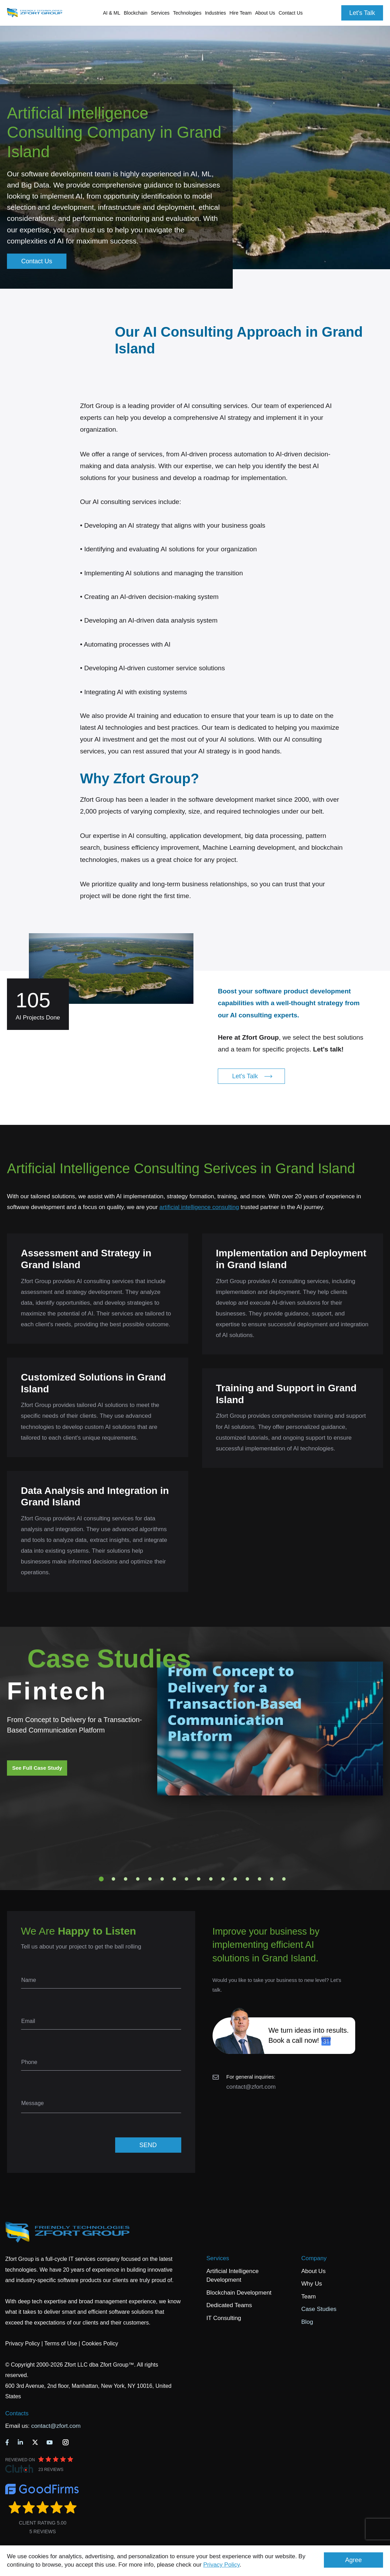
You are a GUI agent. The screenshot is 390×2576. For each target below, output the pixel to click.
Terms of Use (60, 2343)
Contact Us (291, 13)
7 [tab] (174, 1879)
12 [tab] (235, 1879)
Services (217, 2258)
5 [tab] (150, 1879)
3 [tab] (125, 1879)
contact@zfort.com (251, 2086)
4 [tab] (138, 1879)
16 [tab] (284, 1879)
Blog (307, 2322)
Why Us (311, 2283)
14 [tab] (259, 1879)
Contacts (17, 2413)
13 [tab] (247, 1879)
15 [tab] (271, 1879)
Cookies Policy (100, 2343)
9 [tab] (198, 1879)
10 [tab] (211, 1879)
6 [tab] (162, 1879)
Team (308, 2296)
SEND (148, 2145)
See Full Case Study (37, 1768)
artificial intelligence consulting (199, 1207)
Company (314, 2258)
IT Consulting (223, 2318)
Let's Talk (362, 12)
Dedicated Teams (229, 2305)
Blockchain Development (238, 2292)
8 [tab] (186, 1879)
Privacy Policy (221, 2564)
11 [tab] (223, 1879)
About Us (313, 2271)
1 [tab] (101, 1879)
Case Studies (318, 2309)
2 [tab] (113, 1879)
